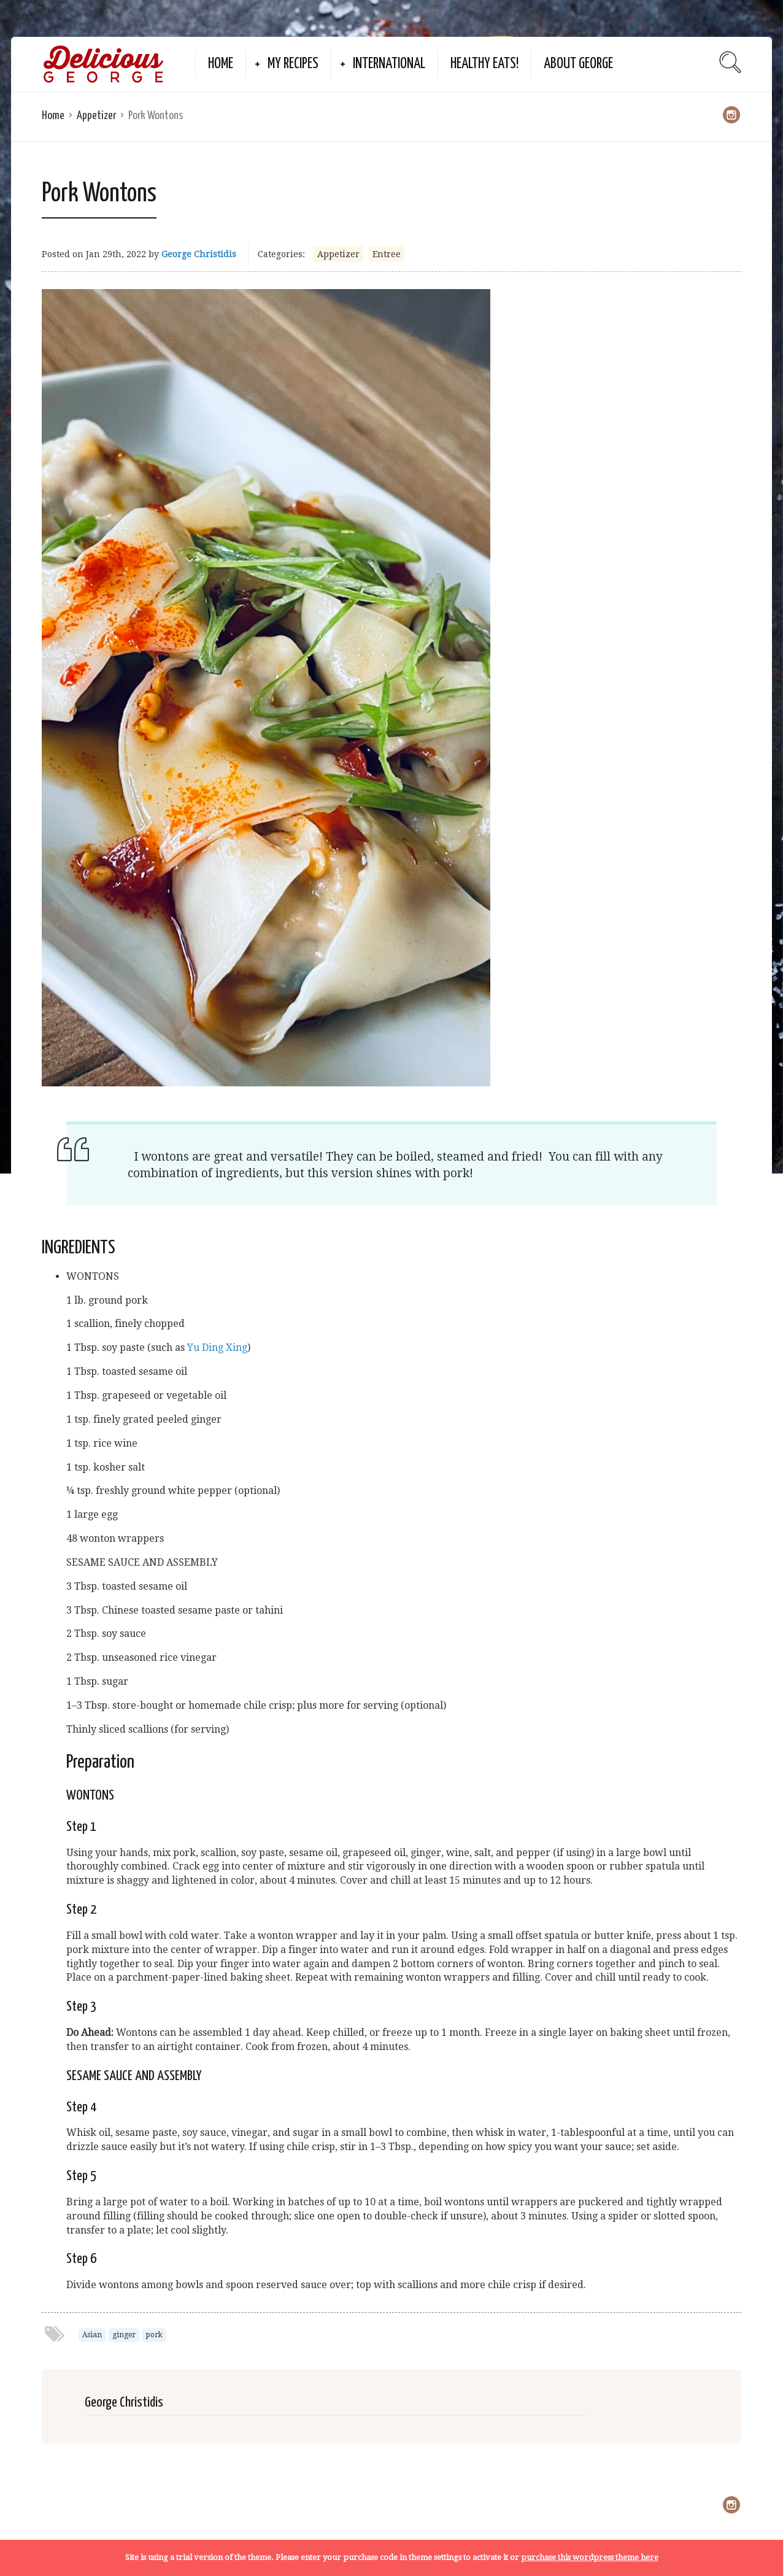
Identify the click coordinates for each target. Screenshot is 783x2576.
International (389, 64)
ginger (124, 2334)
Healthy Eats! (484, 64)
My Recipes (293, 64)
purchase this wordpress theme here (589, 2557)
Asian (92, 2334)
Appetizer (96, 116)
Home (220, 64)
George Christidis (198, 254)
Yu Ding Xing (217, 1347)
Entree (386, 254)
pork (154, 2334)
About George (578, 64)
